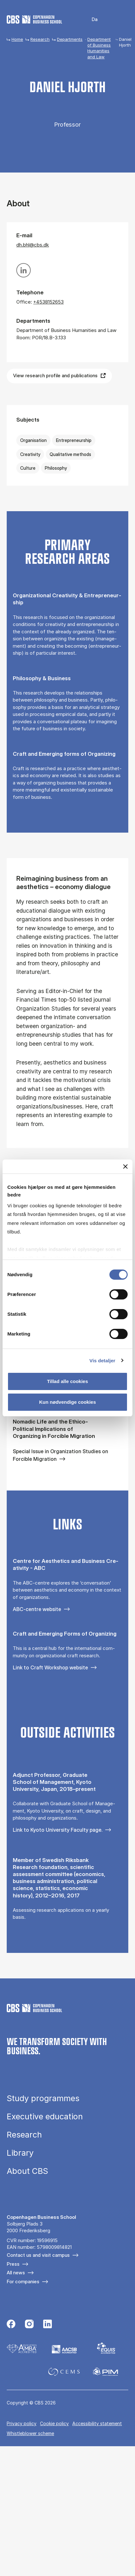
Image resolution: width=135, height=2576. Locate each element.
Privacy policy (21, 2423)
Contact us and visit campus (38, 2255)
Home (17, 39)
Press (13, 2264)
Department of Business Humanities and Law (99, 48)
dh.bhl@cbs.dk (32, 245)
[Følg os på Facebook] (11, 2325)
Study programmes (43, 2098)
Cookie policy (54, 2423)
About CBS (27, 2171)
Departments (70, 39)
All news (16, 2273)
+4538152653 (48, 302)
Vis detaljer (102, 1360)
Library (20, 2153)
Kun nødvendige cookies (67, 1402)
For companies (23, 2281)
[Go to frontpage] (34, 19)
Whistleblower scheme (30, 2433)
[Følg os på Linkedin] (47, 2325)
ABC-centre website (37, 1609)
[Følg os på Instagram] (29, 2325)
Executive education (45, 2117)
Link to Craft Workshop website (50, 1667)
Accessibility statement (97, 2423)
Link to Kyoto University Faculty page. (57, 1830)
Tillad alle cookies (67, 1381)
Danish (90, 19)
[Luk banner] (125, 1166)
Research (40, 39)
